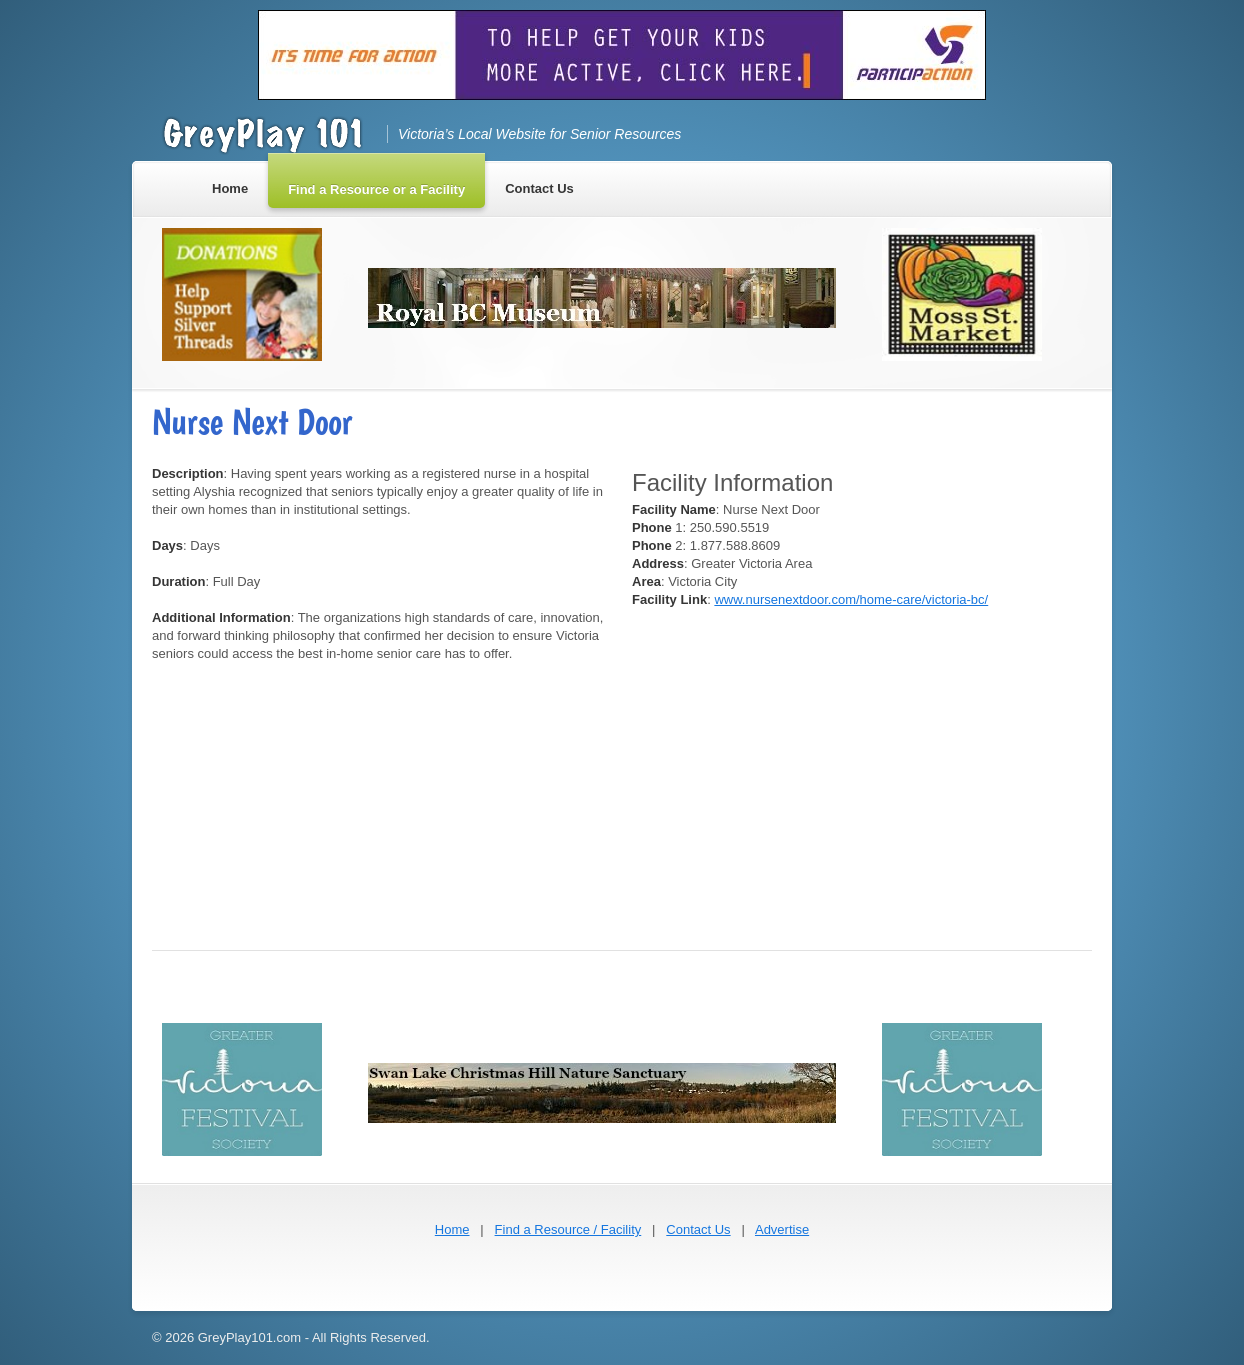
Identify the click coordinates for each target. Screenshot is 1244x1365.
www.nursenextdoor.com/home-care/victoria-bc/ (851, 599)
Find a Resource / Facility (568, 1229)
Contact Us (698, 1229)
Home (452, 1229)
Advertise (782, 1229)
